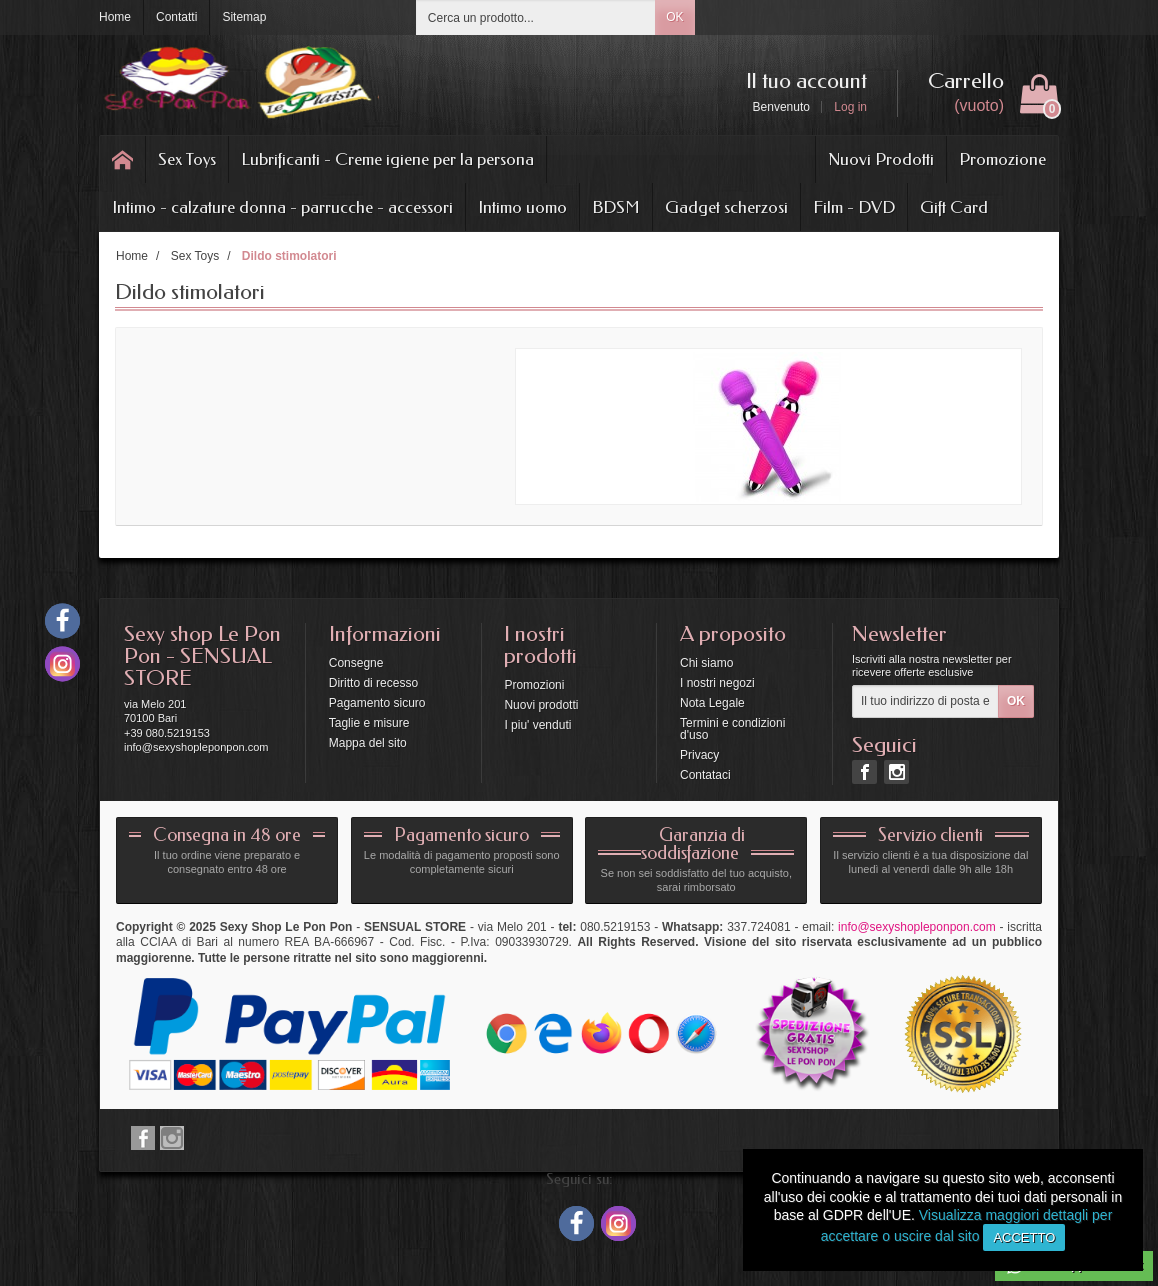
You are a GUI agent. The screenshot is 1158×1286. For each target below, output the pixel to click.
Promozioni (534, 685)
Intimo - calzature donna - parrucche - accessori (282, 207)
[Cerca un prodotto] (536, 17)
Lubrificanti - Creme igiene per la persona (387, 159)
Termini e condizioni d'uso (732, 729)
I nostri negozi (717, 683)
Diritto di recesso (373, 683)
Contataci (705, 775)
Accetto (1024, 1237)
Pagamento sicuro (377, 703)
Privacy (699, 755)
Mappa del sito (368, 743)
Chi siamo (706, 663)
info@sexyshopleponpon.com (917, 927)
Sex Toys (187, 159)
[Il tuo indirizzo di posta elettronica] (925, 702)
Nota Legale (712, 703)
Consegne (356, 663)
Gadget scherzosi (726, 207)
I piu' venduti (537, 725)
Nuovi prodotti (541, 705)
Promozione (1002, 159)
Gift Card (954, 207)
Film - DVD (854, 207)
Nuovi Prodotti (881, 159)
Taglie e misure (369, 723)
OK (674, 17)
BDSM (616, 207)
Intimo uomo (522, 207)
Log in (850, 107)
